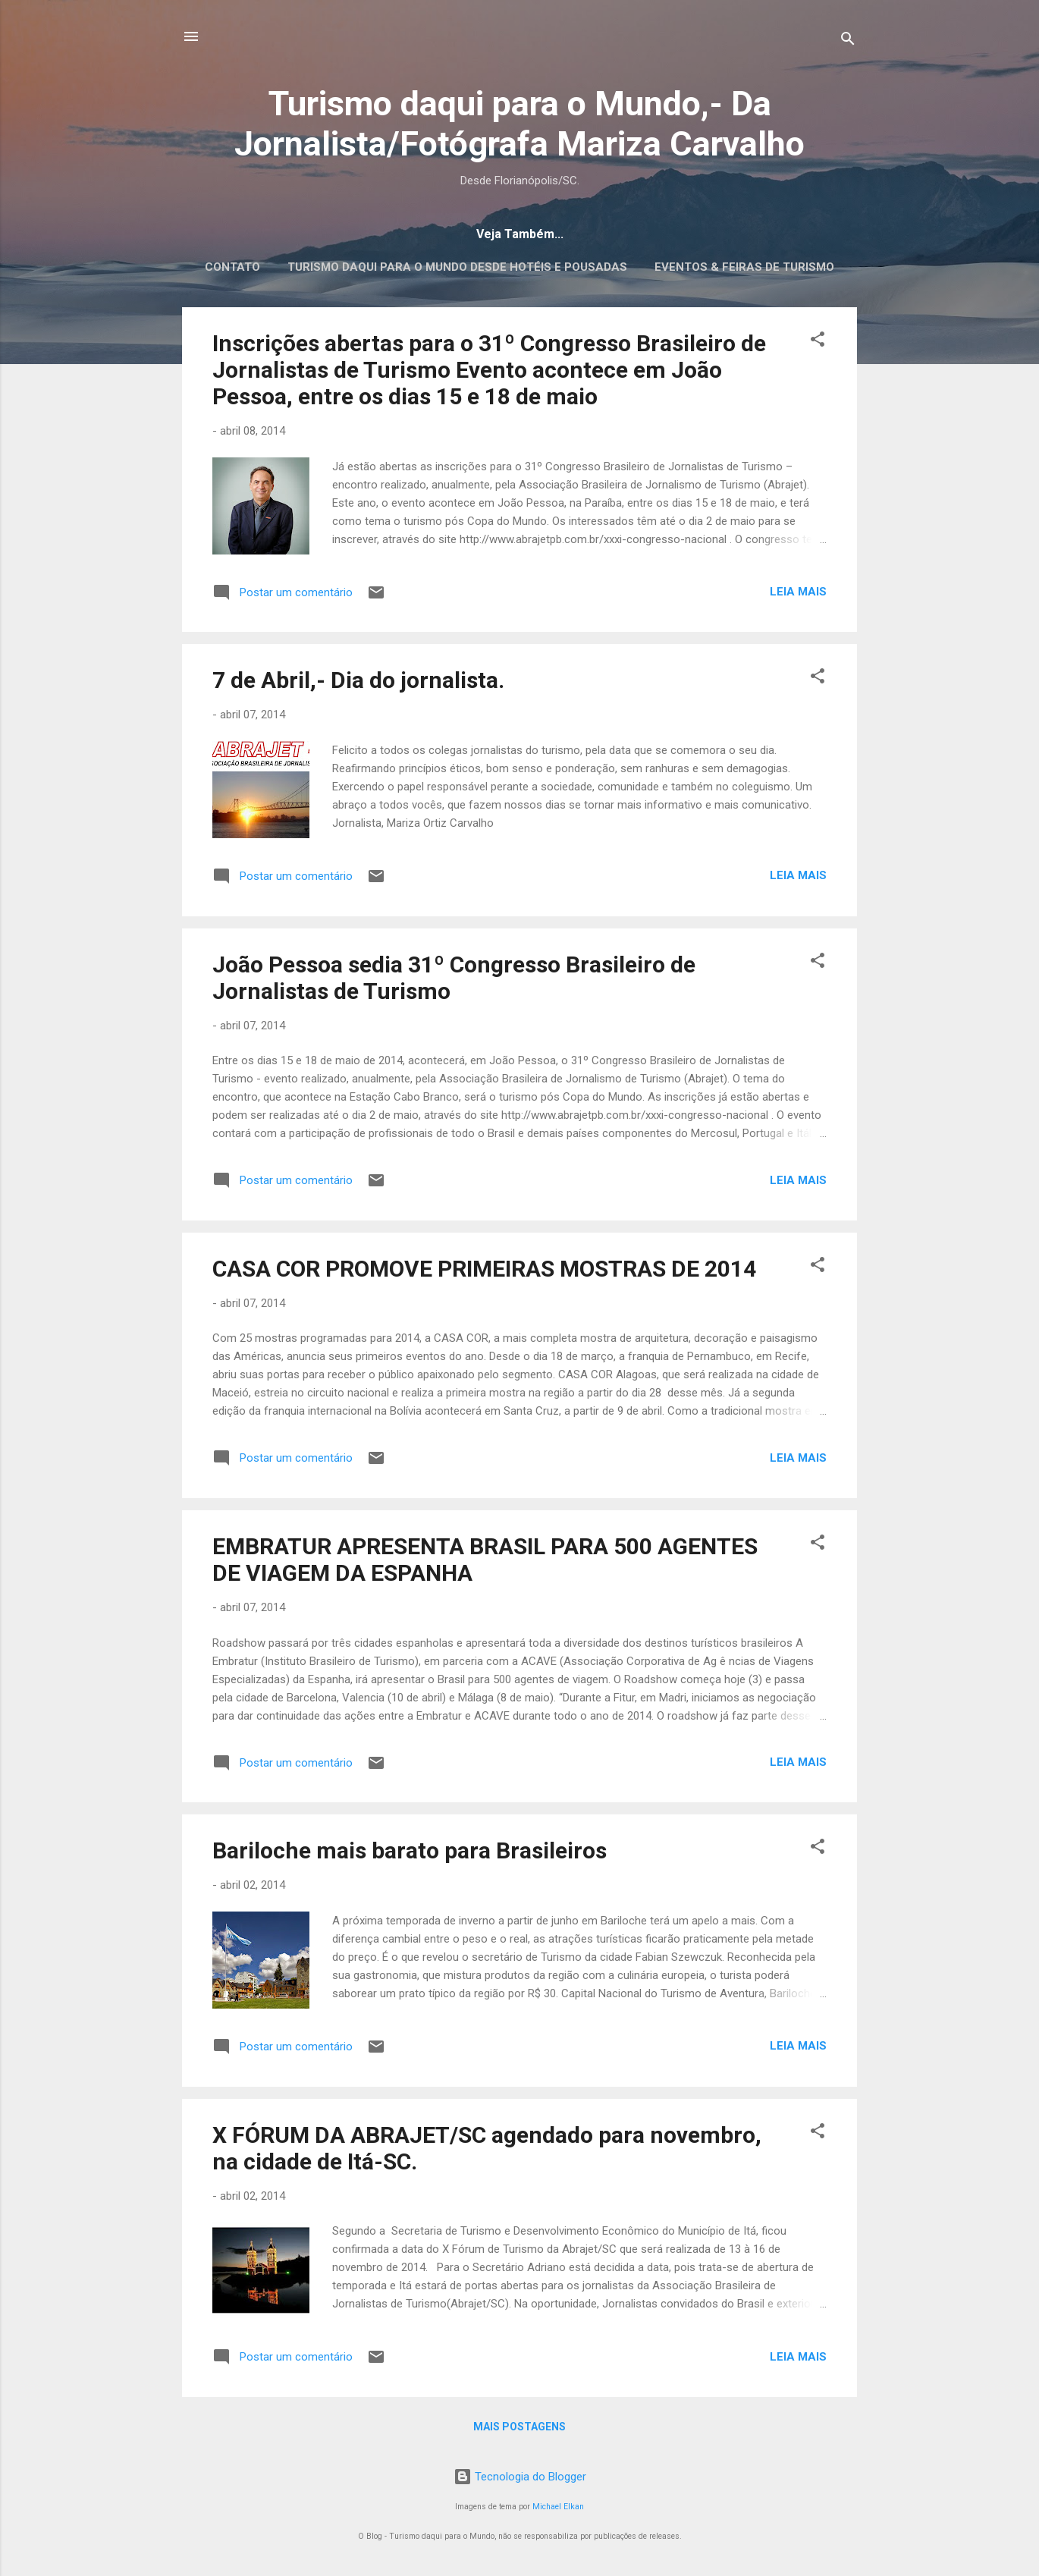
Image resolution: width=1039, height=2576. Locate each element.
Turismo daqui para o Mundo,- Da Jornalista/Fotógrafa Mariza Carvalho (519, 123)
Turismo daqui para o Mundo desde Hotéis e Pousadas (457, 267)
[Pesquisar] (848, 41)
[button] (817, 341)
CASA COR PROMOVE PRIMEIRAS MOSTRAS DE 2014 (484, 1268)
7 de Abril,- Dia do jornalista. (358, 680)
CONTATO (232, 267)
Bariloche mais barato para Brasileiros (409, 1850)
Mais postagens (519, 2426)
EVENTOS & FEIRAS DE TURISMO (744, 267)
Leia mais (798, 591)
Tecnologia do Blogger (520, 2476)
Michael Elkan (558, 2507)
